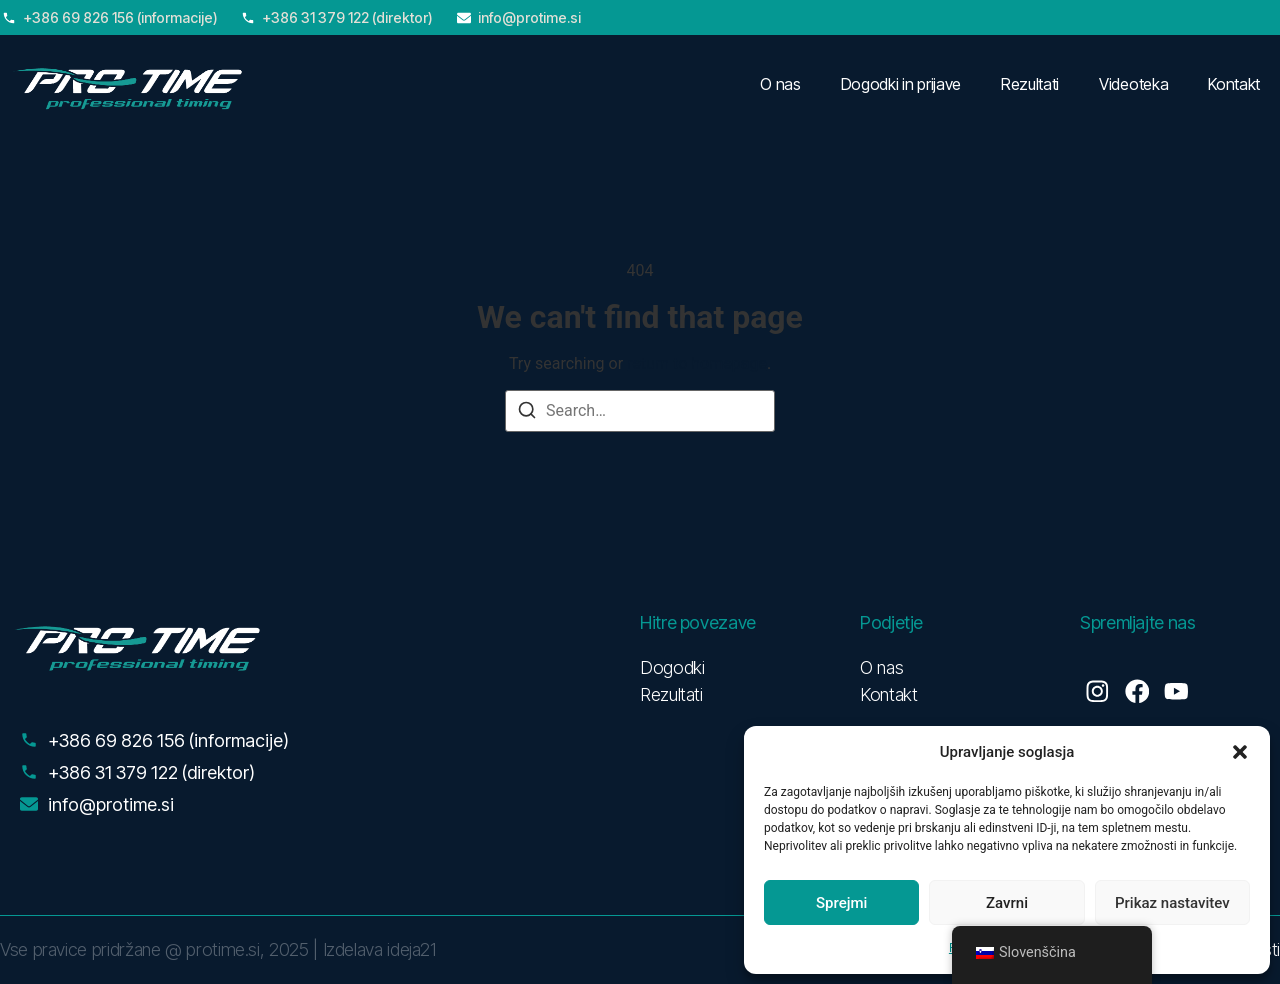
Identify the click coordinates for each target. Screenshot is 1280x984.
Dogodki (672, 667)
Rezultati (1030, 84)
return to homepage (697, 363)
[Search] (527, 413)
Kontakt (1234, 84)
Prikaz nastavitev (1172, 903)
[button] (1240, 752)
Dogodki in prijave (901, 84)
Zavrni (1007, 903)
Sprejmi (841, 903)
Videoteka (1133, 84)
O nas (780, 84)
